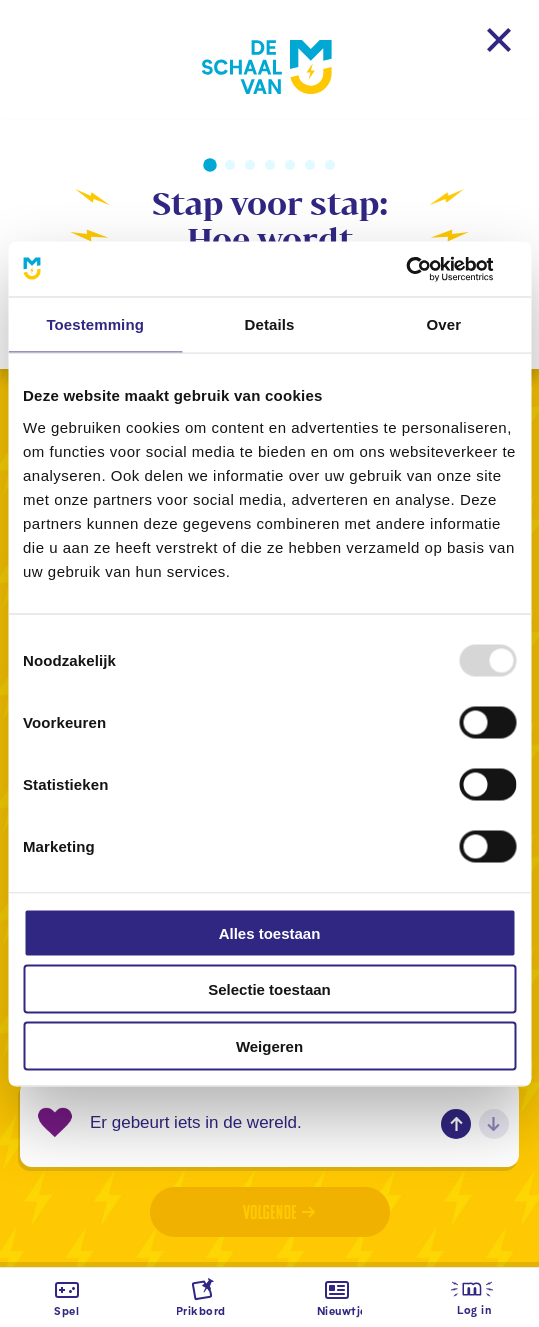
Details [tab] (270, 324)
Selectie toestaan (269, 989)
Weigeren (269, 1045)
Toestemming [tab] (95, 324)
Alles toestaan (270, 932)
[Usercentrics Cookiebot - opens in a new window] (428, 269)
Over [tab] (444, 324)
